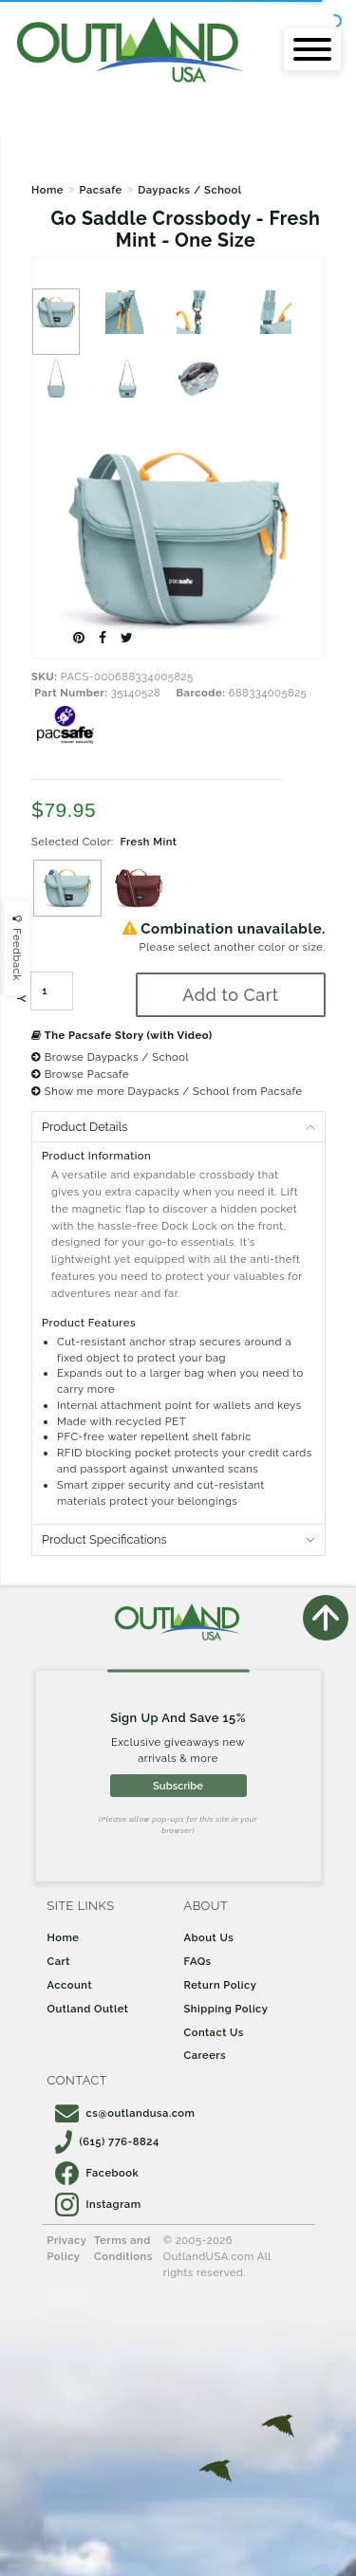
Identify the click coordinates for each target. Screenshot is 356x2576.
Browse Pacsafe (80, 1074)
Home (47, 189)
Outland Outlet (88, 2008)
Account (70, 1985)
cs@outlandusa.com (125, 2113)
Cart (58, 1961)
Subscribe (178, 1785)
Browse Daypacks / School (110, 1057)
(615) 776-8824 (107, 2141)
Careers (205, 2055)
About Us (209, 1937)
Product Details (84, 1127)
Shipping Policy (226, 2008)
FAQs (198, 1961)
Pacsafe (100, 189)
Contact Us (214, 2032)
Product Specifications (104, 1539)
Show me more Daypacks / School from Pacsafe (167, 1091)
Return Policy (220, 1985)
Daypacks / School (189, 189)
